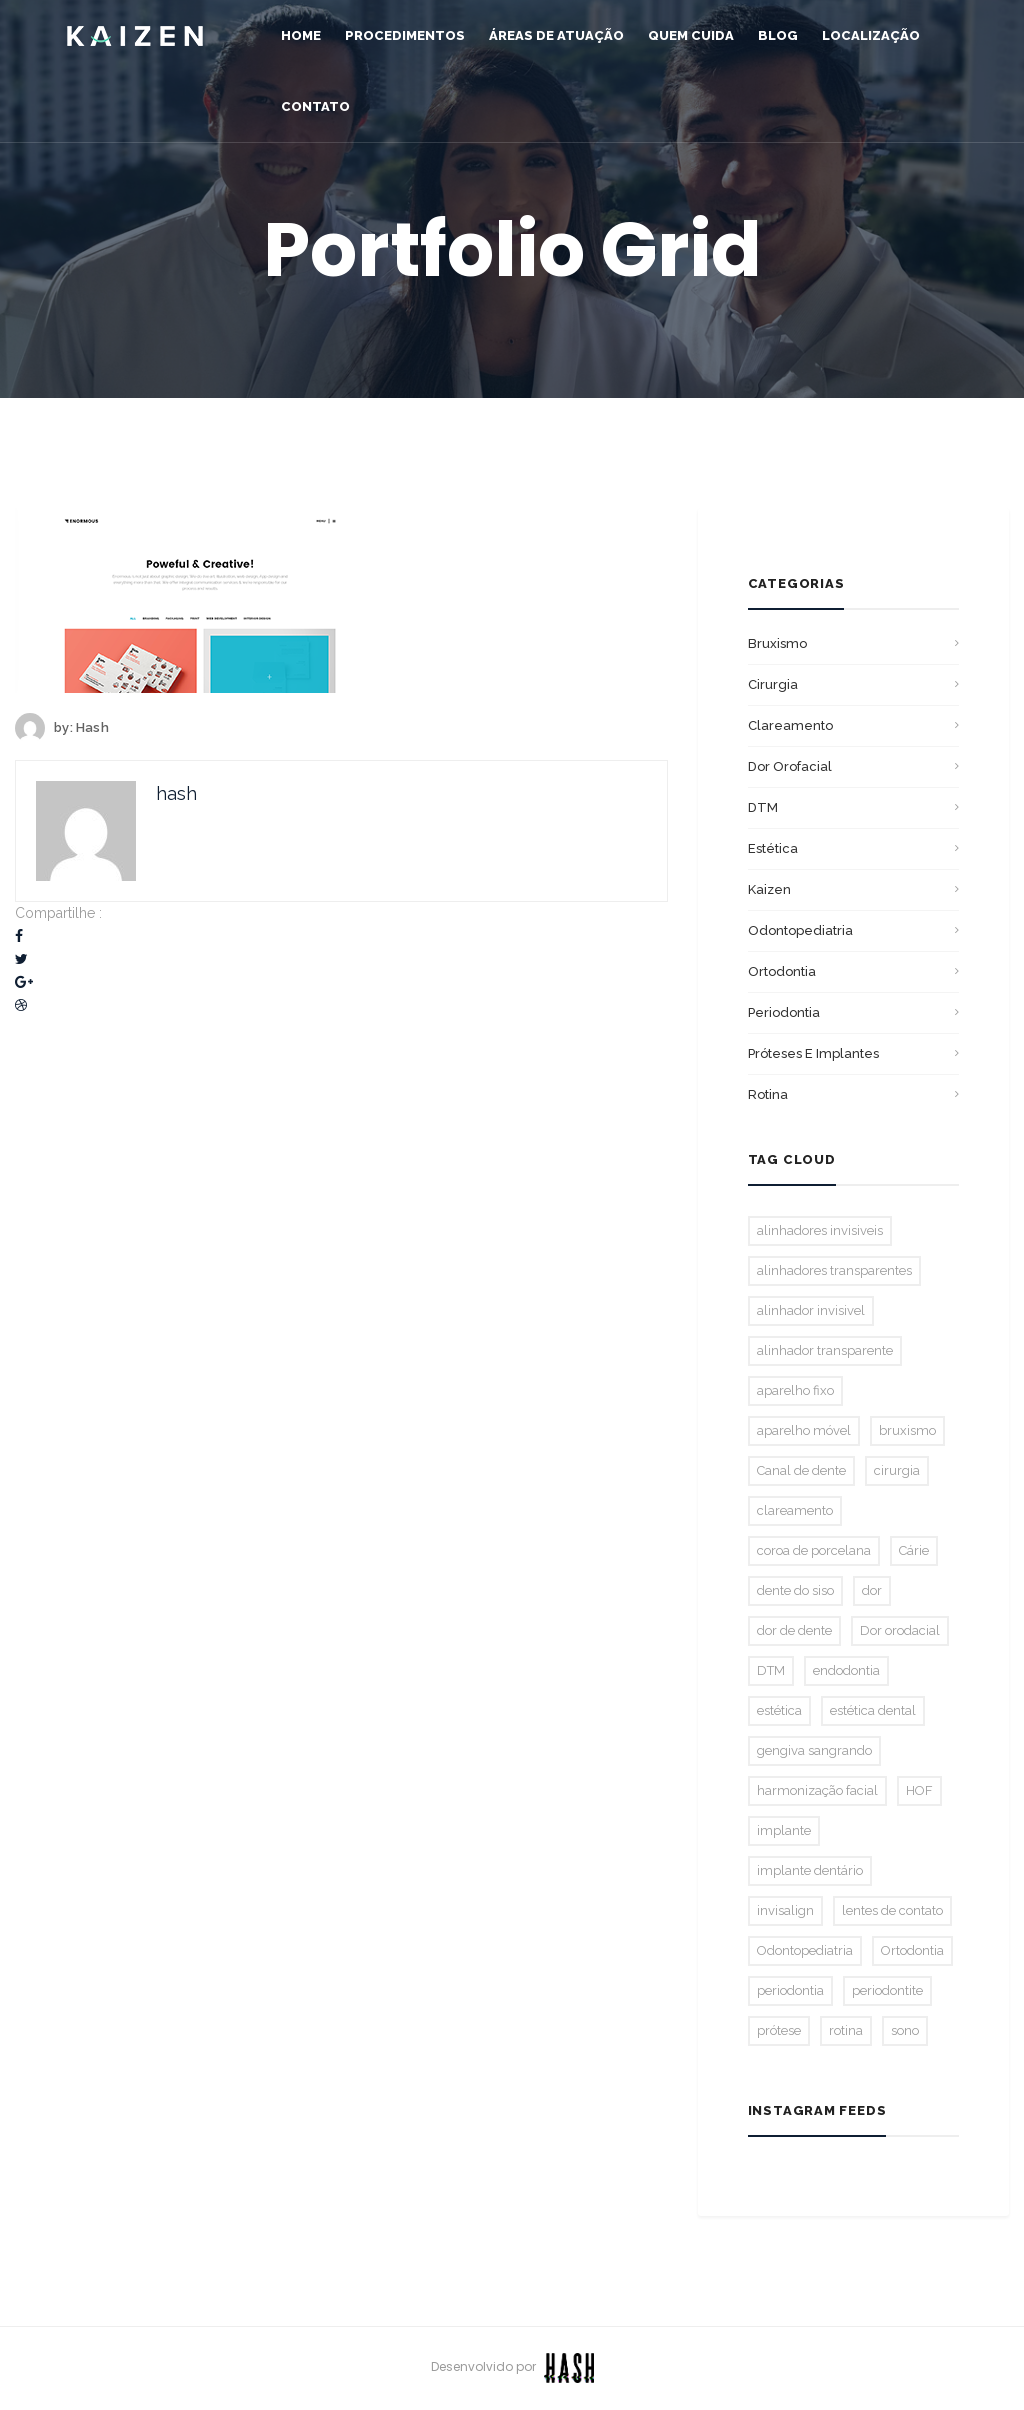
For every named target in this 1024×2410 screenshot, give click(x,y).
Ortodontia (782, 971)
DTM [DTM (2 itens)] (771, 1670)
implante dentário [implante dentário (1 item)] (810, 1870)
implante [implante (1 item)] (784, 1830)
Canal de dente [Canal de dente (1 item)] (801, 1470)
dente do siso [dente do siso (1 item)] (795, 1590)
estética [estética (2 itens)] (779, 1710)
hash (92, 727)
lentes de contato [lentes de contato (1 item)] (892, 1910)
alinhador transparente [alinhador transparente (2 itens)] (825, 1350)
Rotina (768, 1094)
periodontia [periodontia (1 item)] (790, 1990)
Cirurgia (773, 684)
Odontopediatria (800, 930)
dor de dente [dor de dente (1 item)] (794, 1630)
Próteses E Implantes (813, 1053)
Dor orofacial (790, 766)
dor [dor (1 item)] (872, 1590)
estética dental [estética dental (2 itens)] (873, 1710)
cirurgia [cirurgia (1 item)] (897, 1470)
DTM (763, 807)
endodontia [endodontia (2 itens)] (846, 1670)
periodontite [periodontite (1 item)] (887, 1990)
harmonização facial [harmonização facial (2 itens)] (817, 1790)
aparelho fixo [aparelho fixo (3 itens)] (795, 1390)
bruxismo (777, 643)
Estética (773, 848)
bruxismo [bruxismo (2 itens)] (907, 1430)
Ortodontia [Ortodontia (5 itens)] (912, 1950)
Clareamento (790, 725)
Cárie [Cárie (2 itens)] (914, 1550)
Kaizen (769, 889)
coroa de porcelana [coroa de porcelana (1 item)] (814, 1550)
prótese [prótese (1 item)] (779, 2030)
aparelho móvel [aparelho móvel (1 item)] (804, 1430)
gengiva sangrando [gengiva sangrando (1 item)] (814, 1750)
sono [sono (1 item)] (905, 2030)
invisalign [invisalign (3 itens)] (785, 1910)
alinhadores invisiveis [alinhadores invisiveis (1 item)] (820, 1230)
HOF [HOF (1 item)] (919, 1790)
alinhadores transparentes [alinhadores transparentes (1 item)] (834, 1270)
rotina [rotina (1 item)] (846, 2030)
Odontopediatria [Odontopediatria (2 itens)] (805, 1950)
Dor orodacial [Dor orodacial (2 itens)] (900, 1630)
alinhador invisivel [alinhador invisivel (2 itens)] (811, 1310)
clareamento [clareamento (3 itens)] (795, 1510)
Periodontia (784, 1012)
